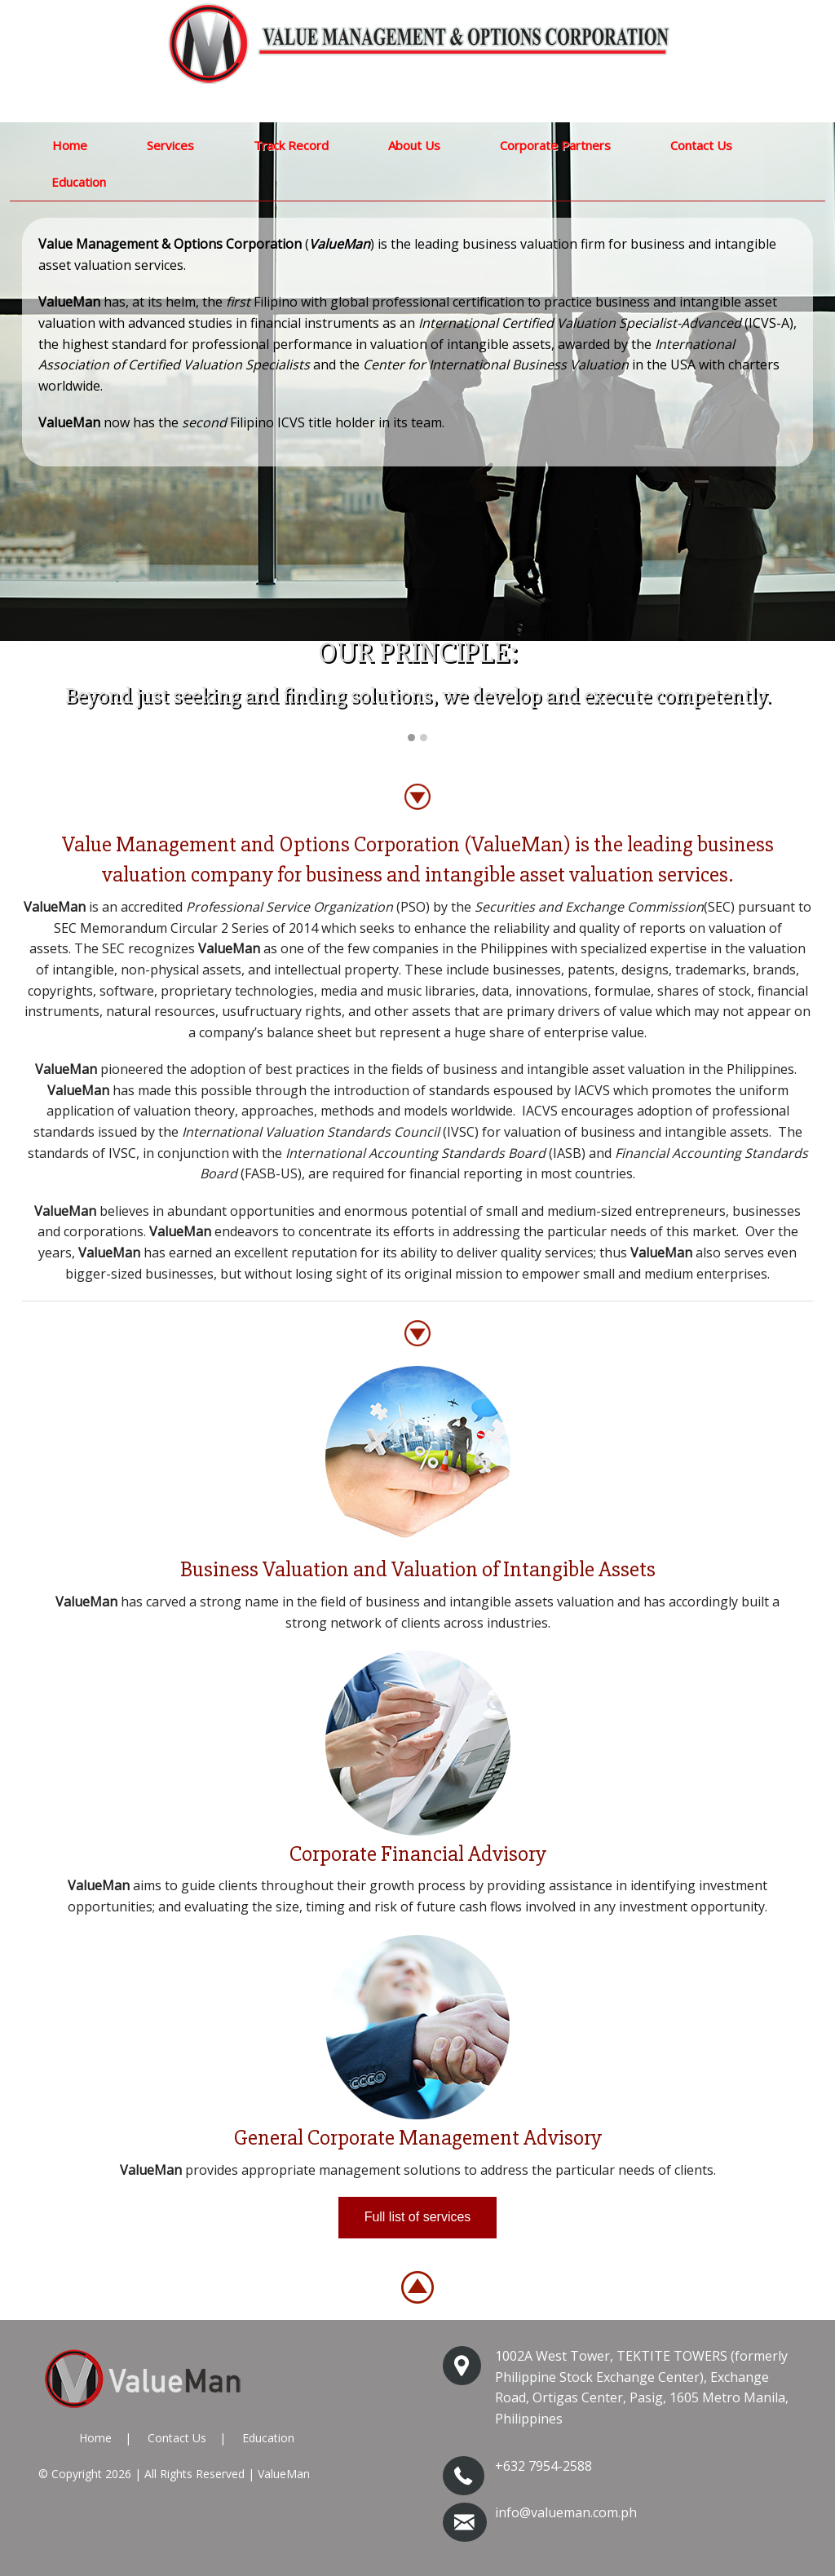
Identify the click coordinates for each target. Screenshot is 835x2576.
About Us (414, 145)
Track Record (291, 145)
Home (69, 145)
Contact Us (701, 145)
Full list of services (417, 2217)
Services (170, 145)
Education (78, 182)
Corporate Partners (555, 145)
